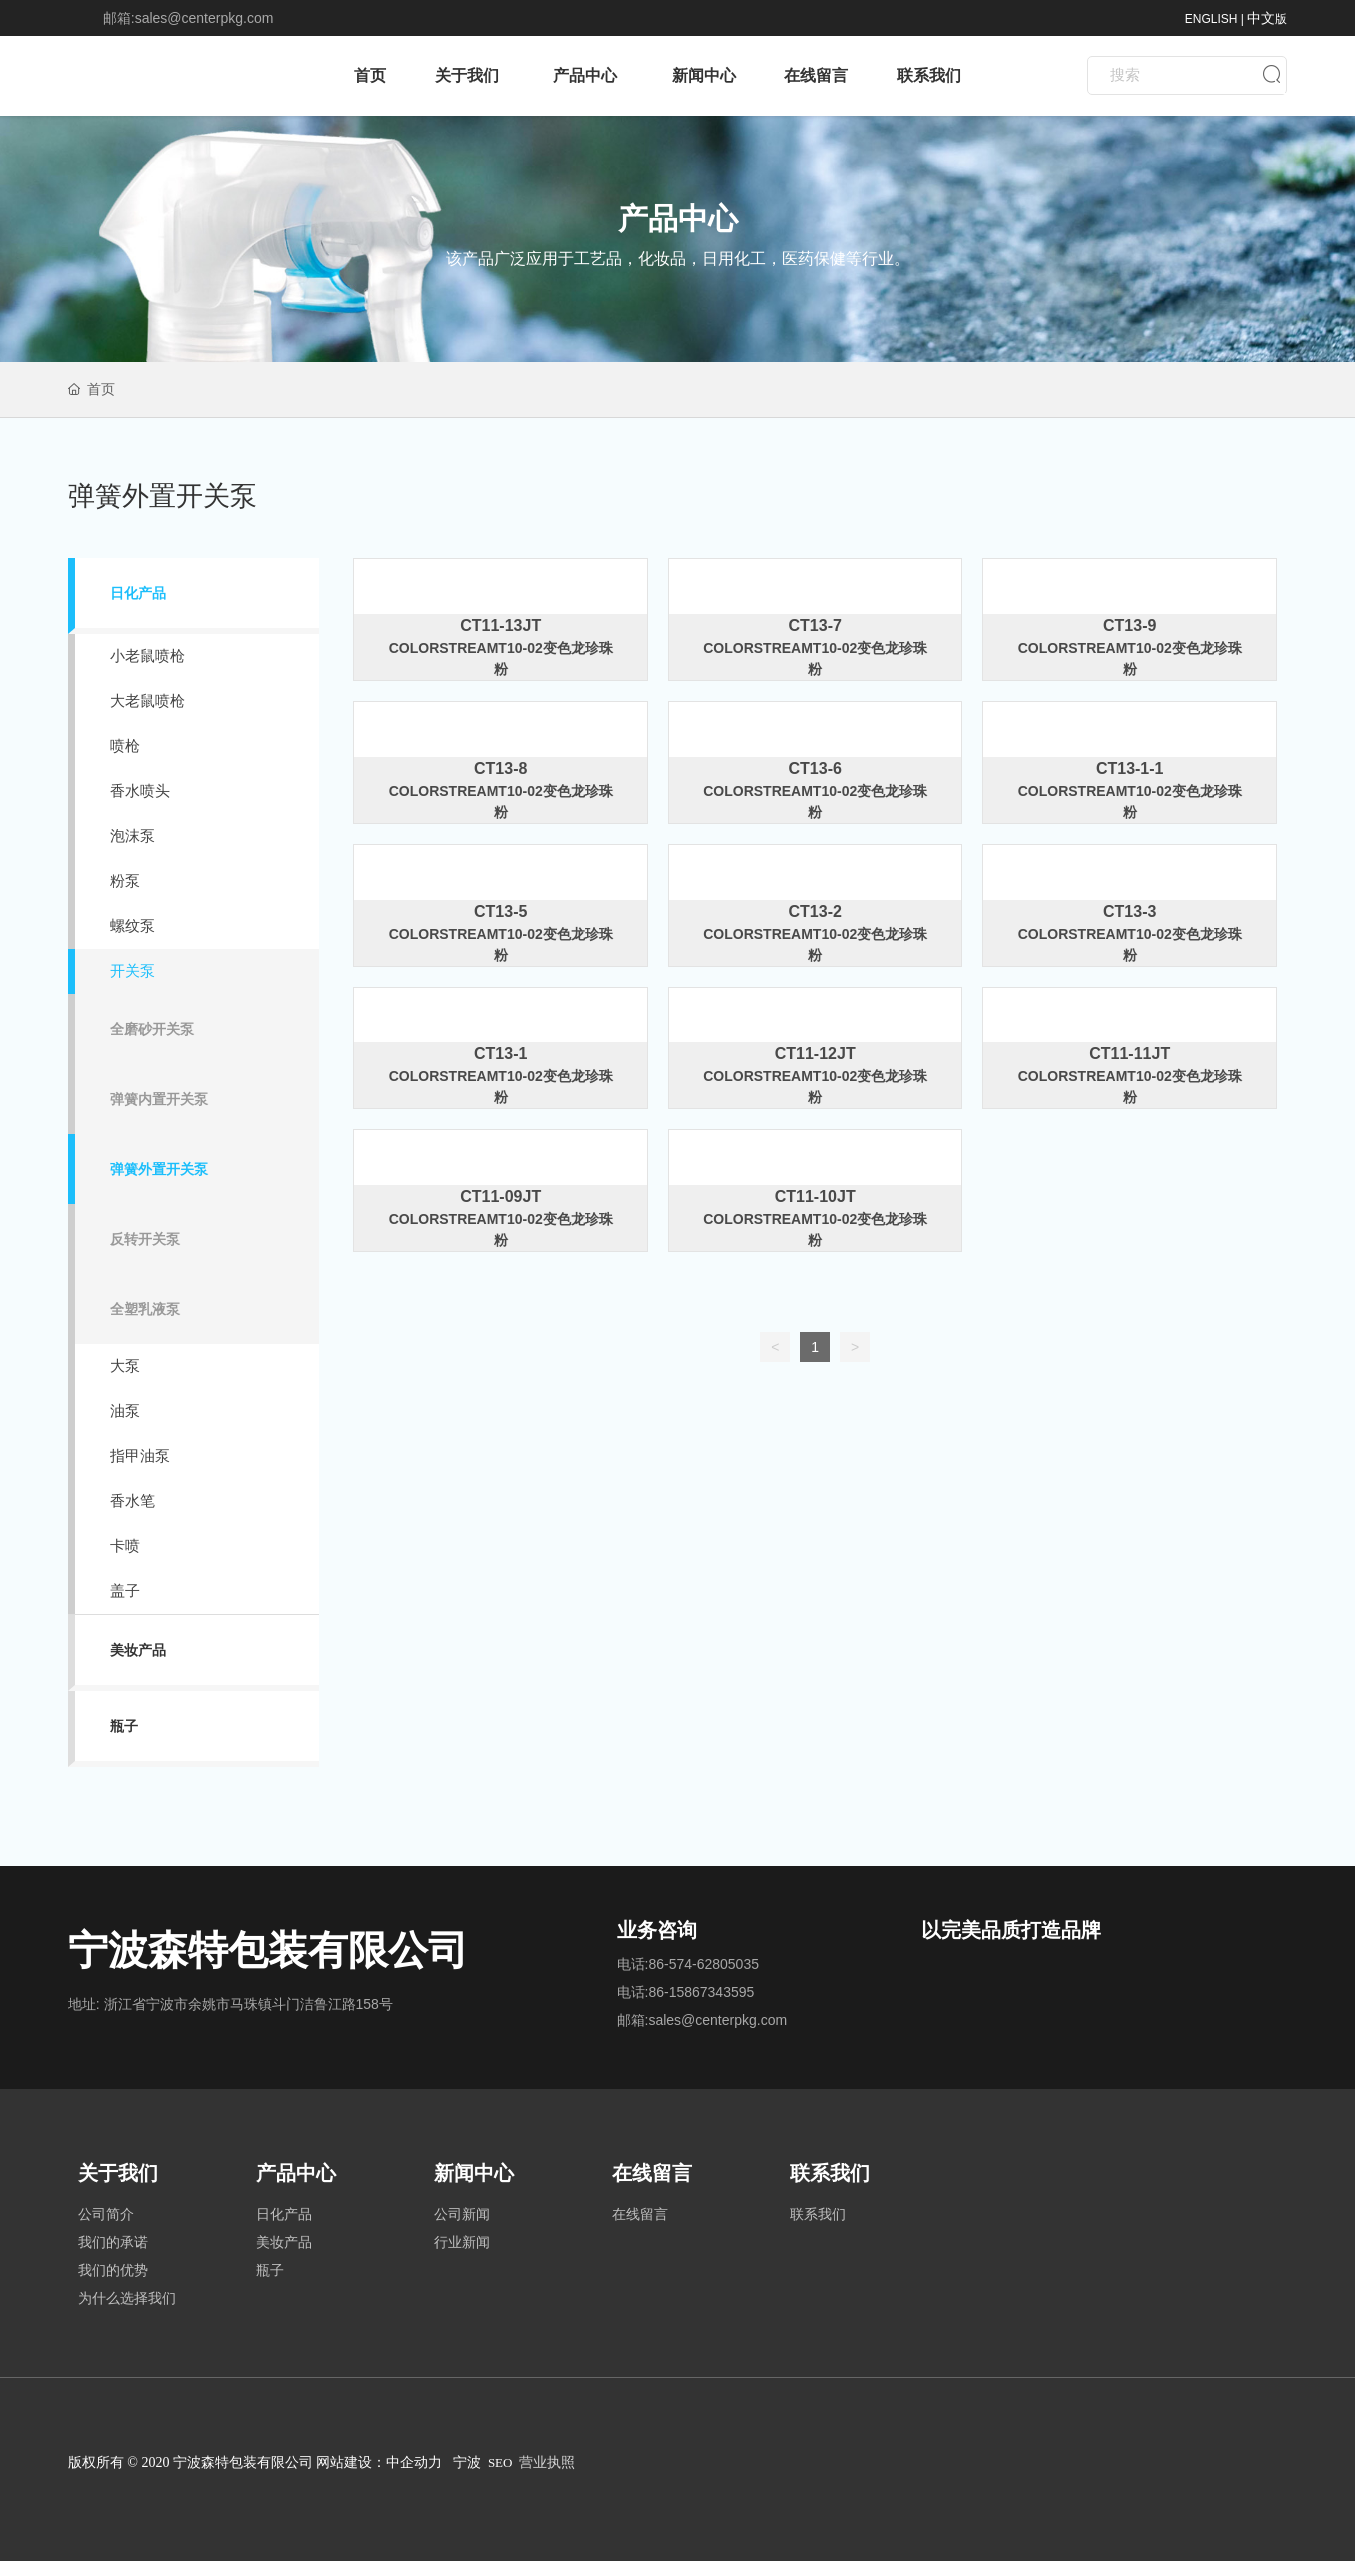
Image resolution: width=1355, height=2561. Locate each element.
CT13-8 (500, 768)
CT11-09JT (500, 1196)
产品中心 (678, 219)
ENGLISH (1211, 19)
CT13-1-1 (1130, 768)
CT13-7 (815, 625)
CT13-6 (815, 768)
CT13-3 (1129, 911)
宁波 (467, 2462)
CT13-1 (500, 1053)
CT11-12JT (815, 1053)
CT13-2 (815, 911)
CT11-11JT (1129, 1053)
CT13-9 (1129, 625)
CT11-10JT (815, 1196)
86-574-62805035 (703, 1964)
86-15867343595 (701, 1992)
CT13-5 (500, 911)
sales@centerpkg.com (204, 18)
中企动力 (414, 2462)
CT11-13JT (500, 625)
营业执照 (547, 2462)
